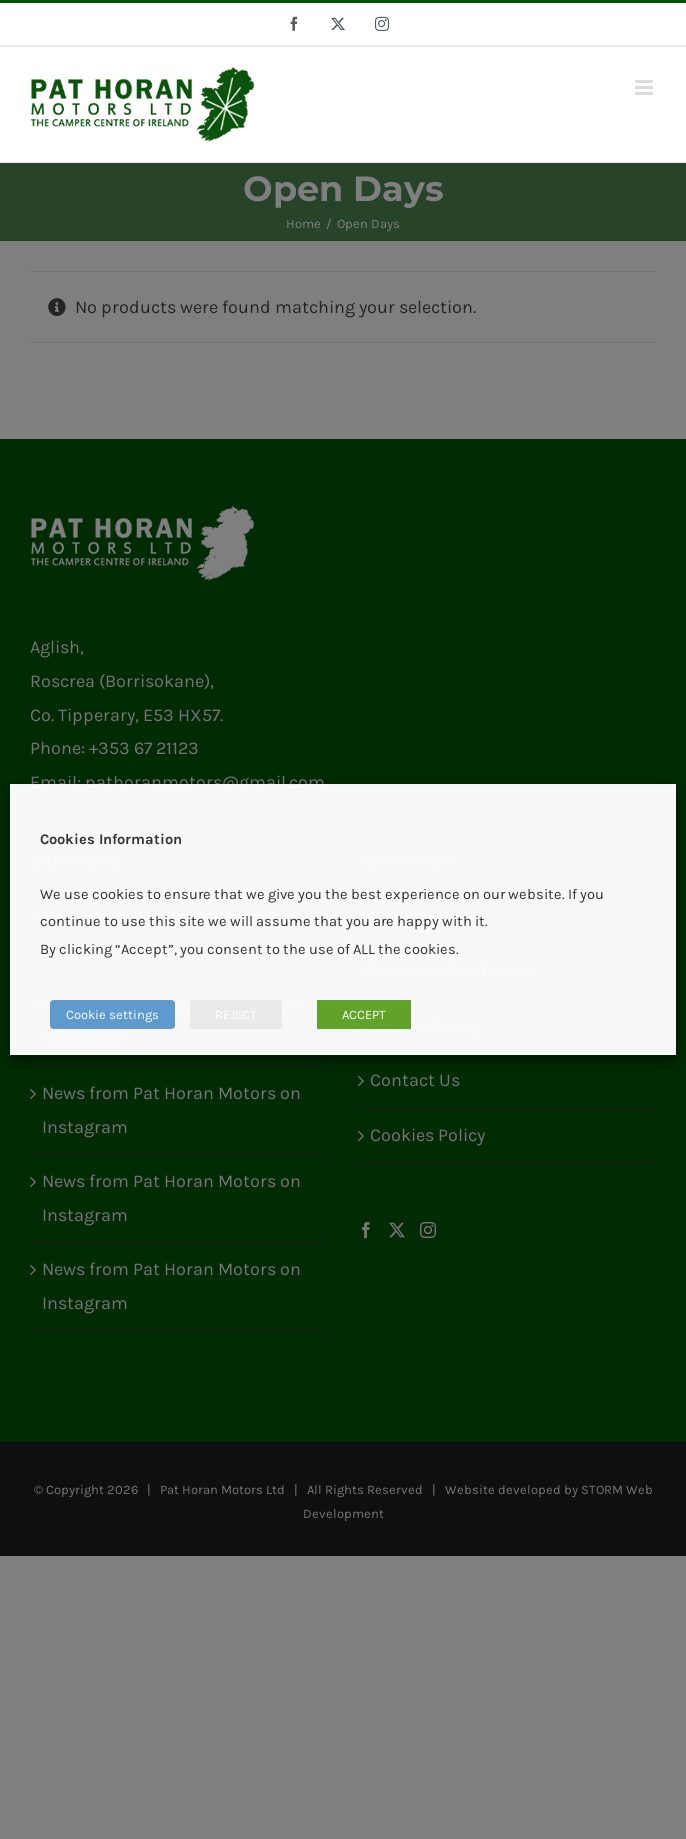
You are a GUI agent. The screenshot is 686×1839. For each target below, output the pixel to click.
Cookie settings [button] (112, 1014)
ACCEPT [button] (364, 1014)
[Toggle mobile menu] (645, 87)
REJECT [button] (236, 1014)
